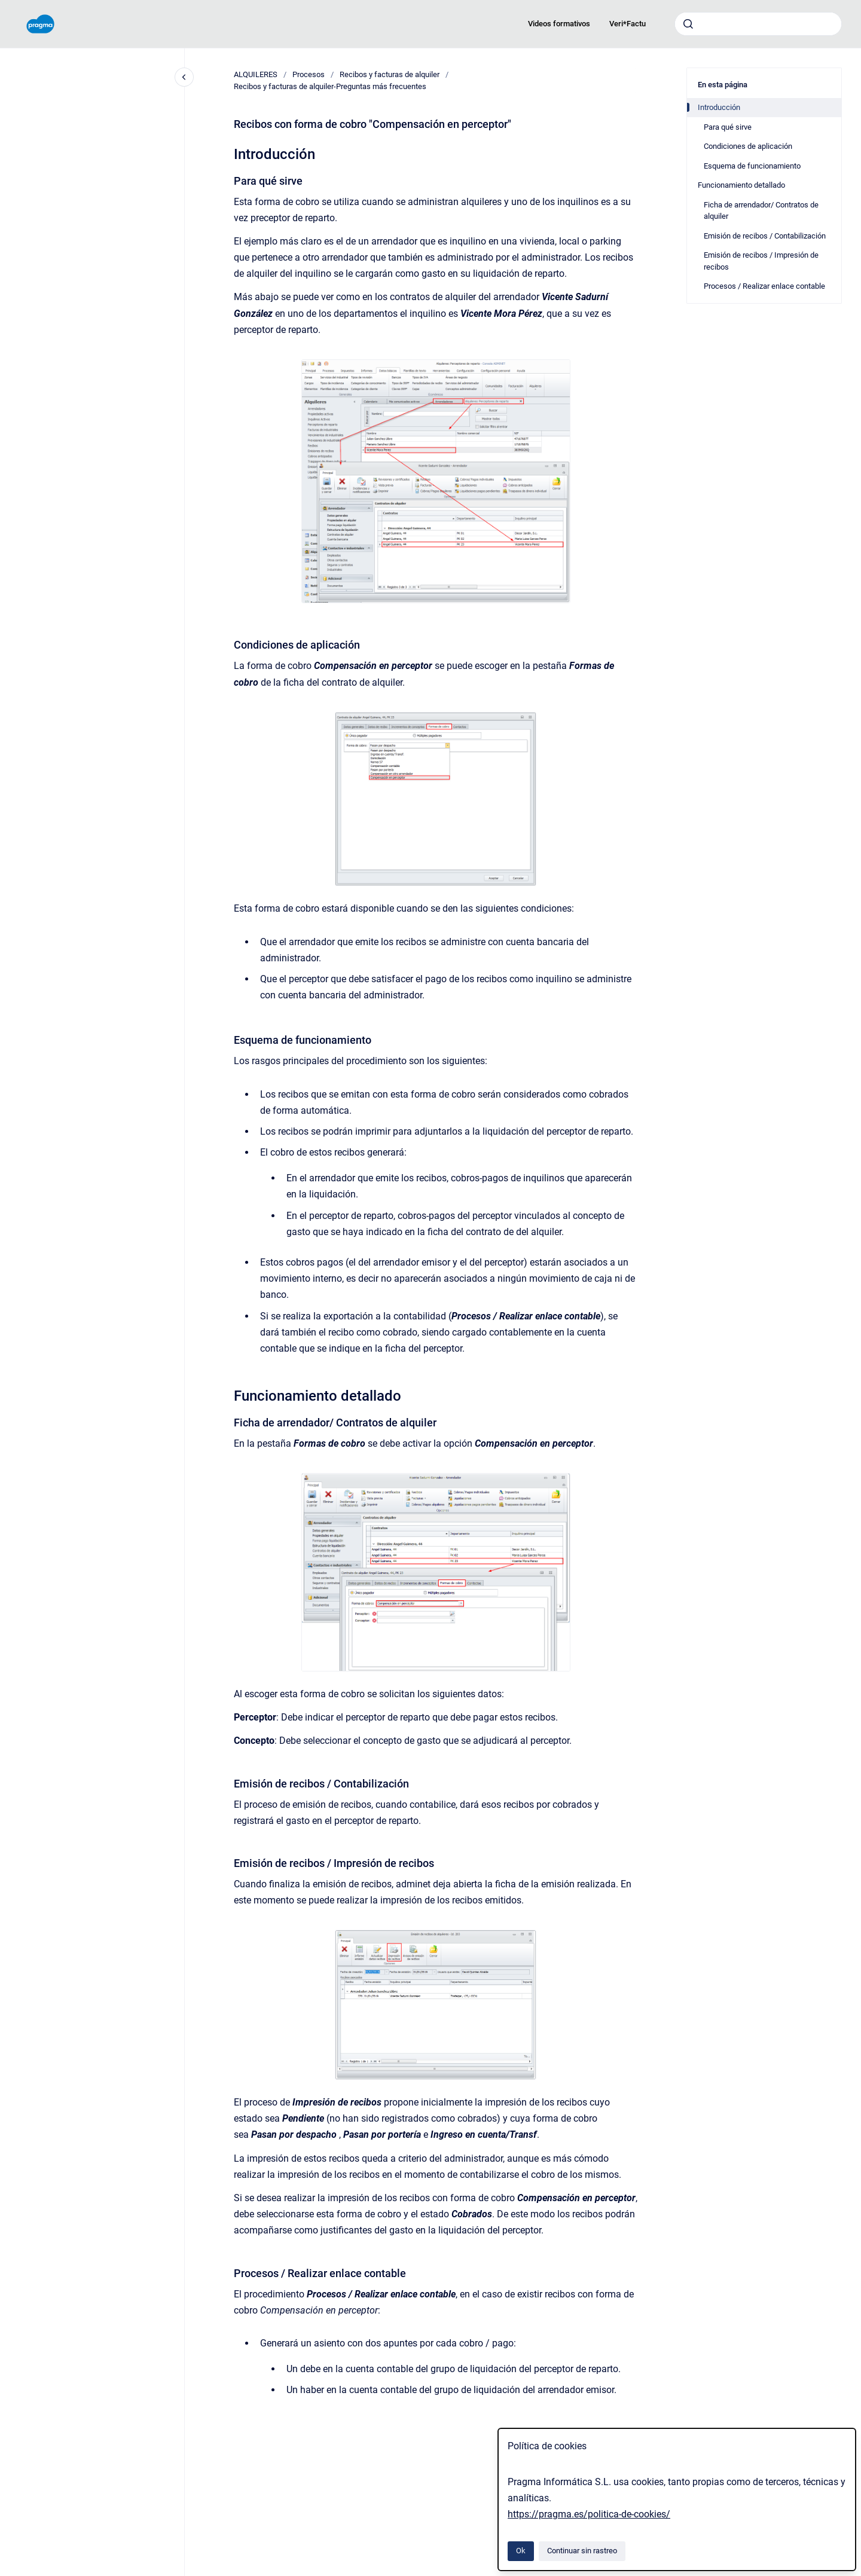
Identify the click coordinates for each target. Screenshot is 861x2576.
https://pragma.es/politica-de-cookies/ (589, 2514)
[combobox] (758, 24)
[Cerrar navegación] (184, 77)
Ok (521, 2550)
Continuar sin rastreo (582, 2550)
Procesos (308, 74)
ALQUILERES (255, 74)
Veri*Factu (627, 23)
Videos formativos (559, 23)
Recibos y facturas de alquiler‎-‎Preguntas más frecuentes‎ (330, 86)
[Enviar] (688, 23)
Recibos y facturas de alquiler (389, 74)
